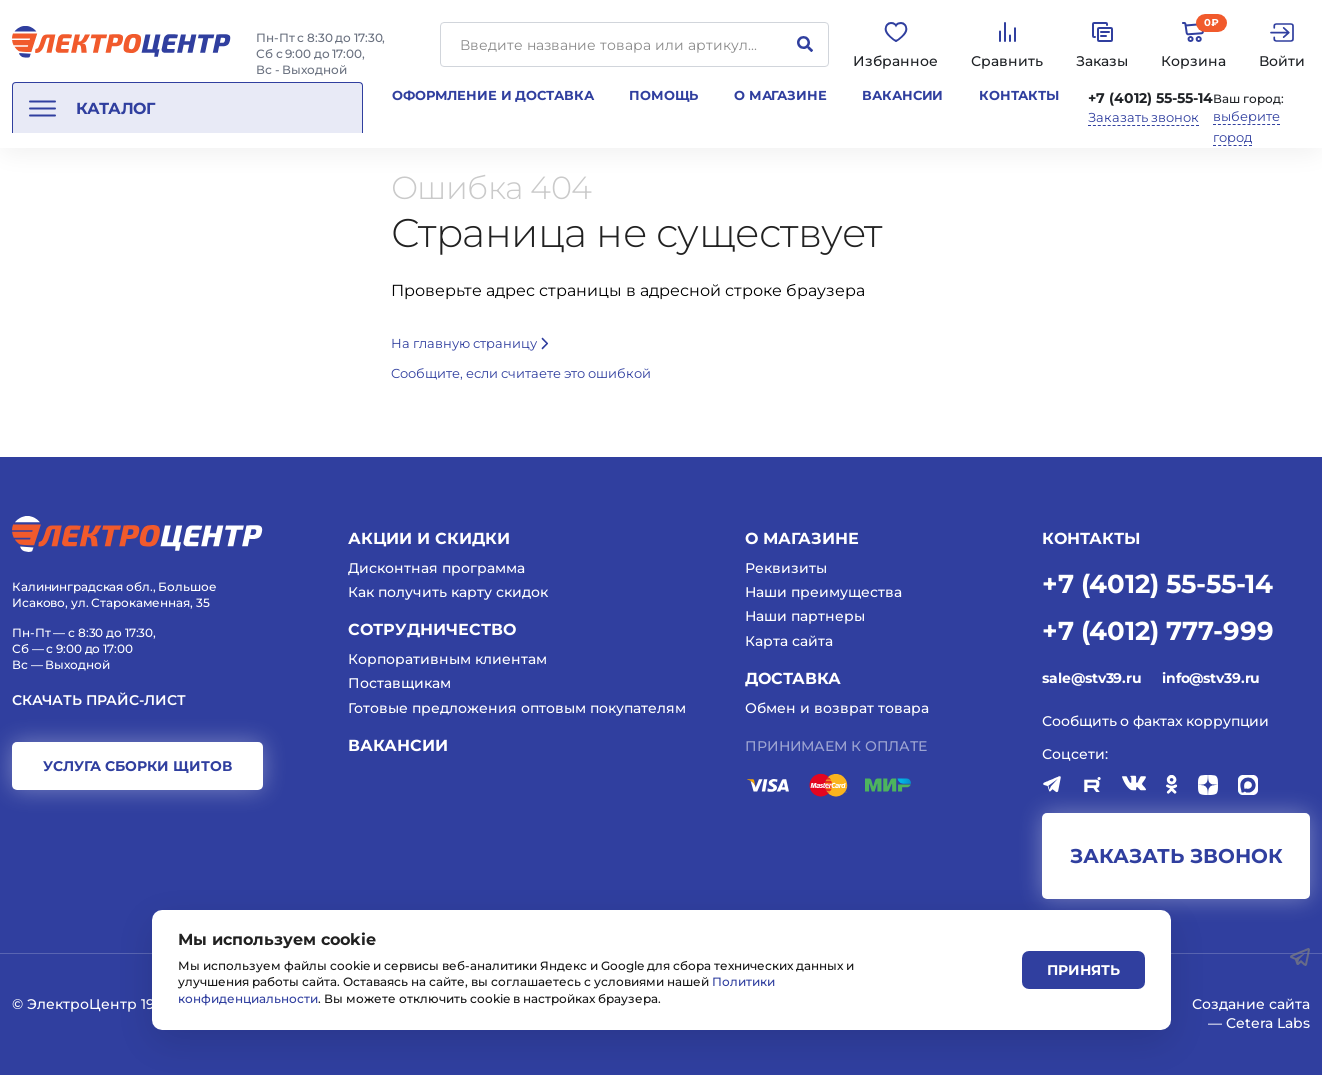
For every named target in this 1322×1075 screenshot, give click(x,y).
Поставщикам (399, 683)
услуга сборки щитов (137, 766)
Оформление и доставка (492, 95)
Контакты (1019, 95)
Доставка (793, 678)
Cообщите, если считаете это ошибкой (521, 373)
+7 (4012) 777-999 (1158, 629)
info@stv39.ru (1211, 678)
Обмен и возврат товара (837, 708)
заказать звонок (1176, 856)
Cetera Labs (1268, 1023)
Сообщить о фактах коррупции (1155, 721)
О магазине (780, 95)
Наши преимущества (823, 592)
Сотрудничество (432, 629)
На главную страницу (469, 343)
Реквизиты (786, 568)
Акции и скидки (429, 538)
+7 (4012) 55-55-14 (1150, 98)
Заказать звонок (1143, 117)
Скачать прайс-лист (99, 700)
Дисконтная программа (436, 568)
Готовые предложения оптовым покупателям (517, 708)
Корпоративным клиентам (447, 659)
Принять (1083, 970)
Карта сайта (789, 641)
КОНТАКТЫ (1091, 538)
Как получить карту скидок (448, 592)
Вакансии (902, 95)
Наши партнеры (805, 616)
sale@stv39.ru (1091, 678)
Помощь (663, 95)
